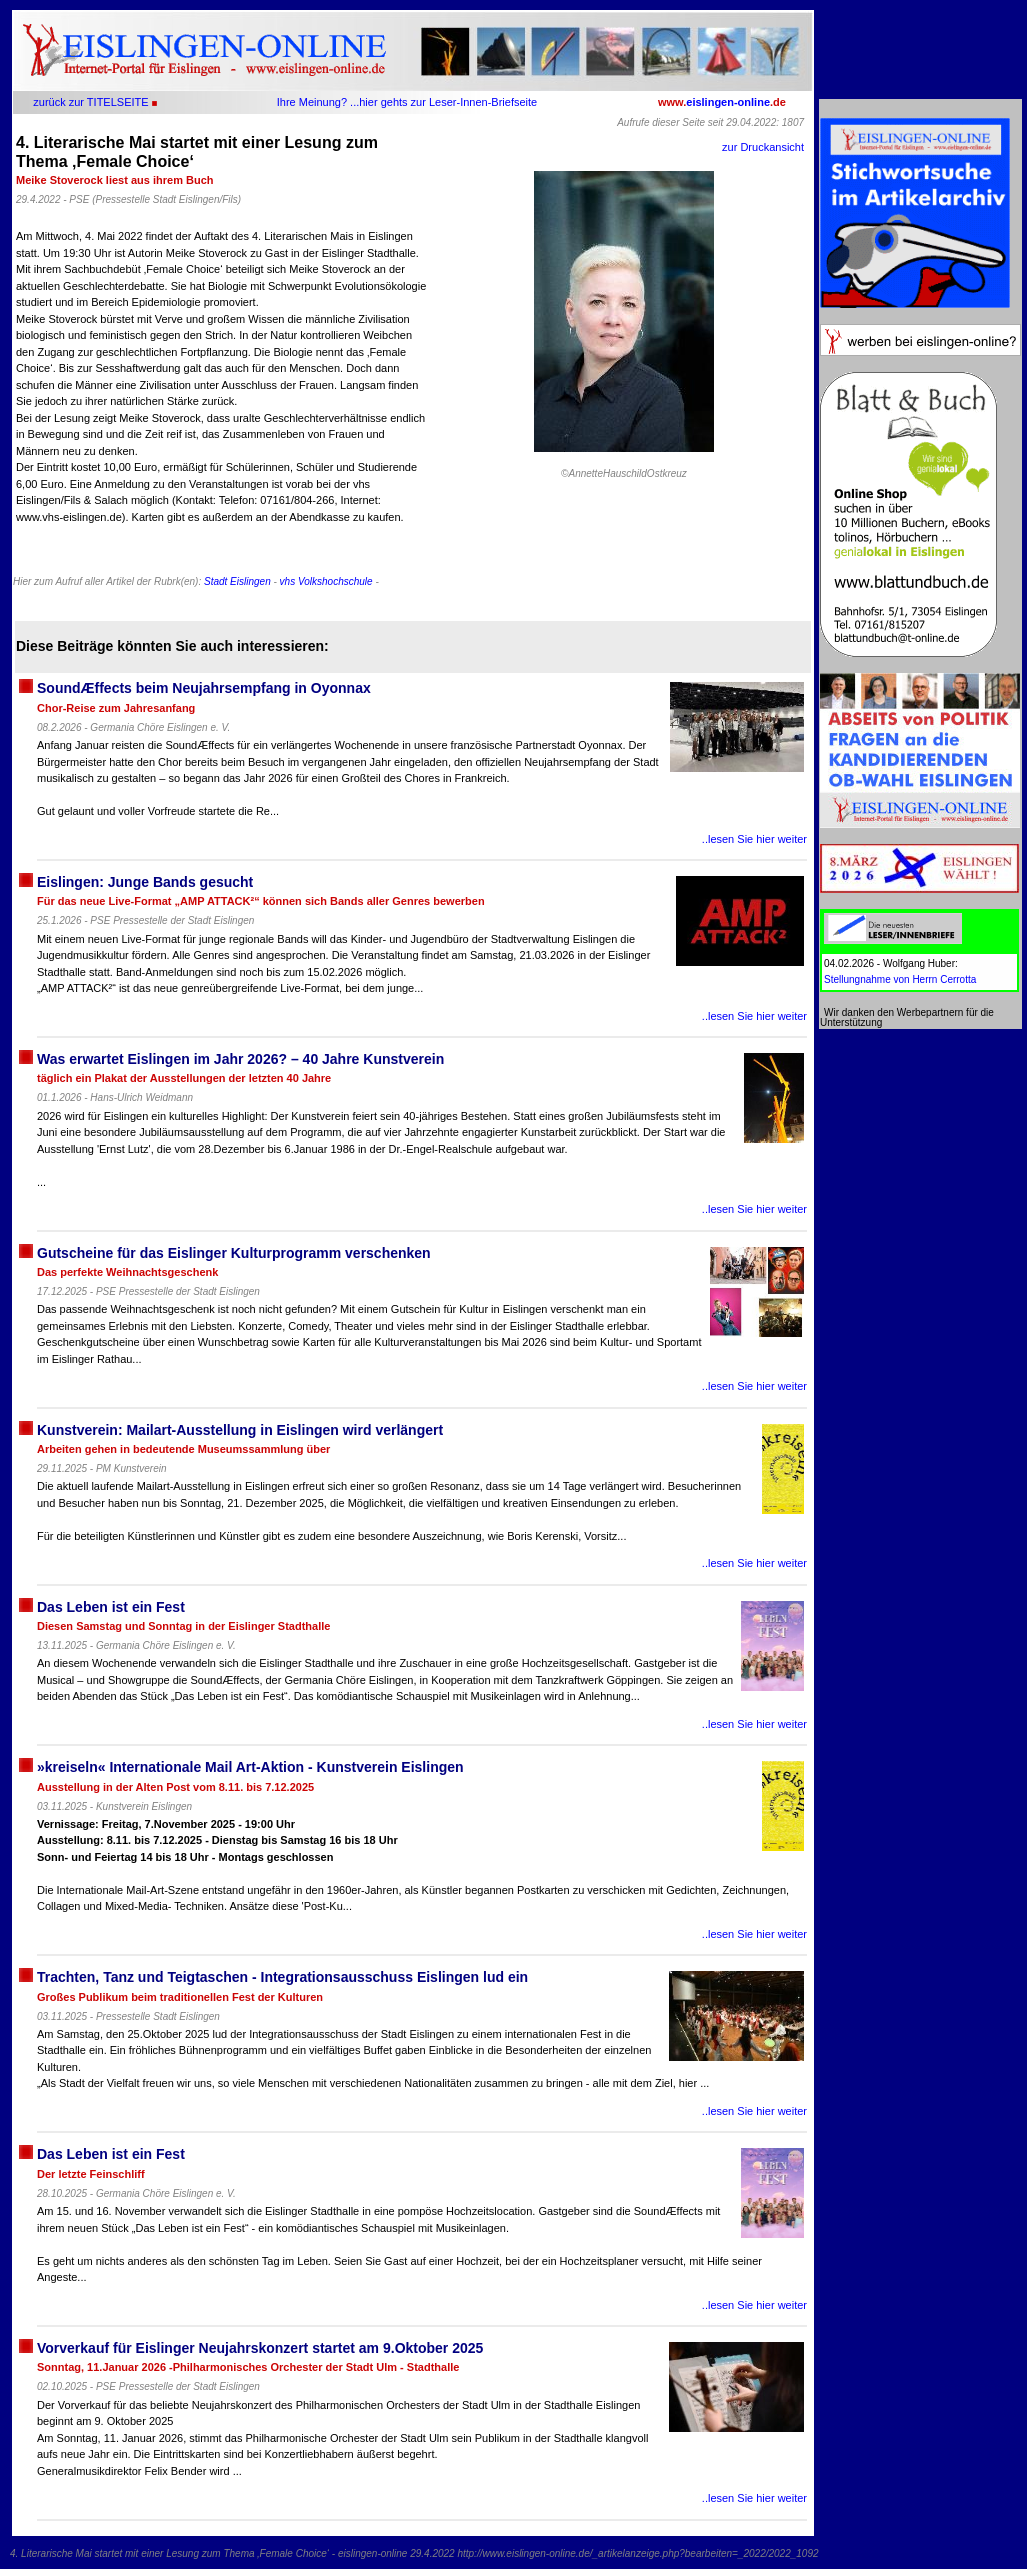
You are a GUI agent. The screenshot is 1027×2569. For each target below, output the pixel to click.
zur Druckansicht (763, 147)
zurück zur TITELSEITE (90, 102)
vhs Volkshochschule (326, 581)
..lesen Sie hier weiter (754, 839)
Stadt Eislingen (237, 581)
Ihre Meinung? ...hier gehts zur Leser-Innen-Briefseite (407, 102)
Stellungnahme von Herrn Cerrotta (900, 979)
